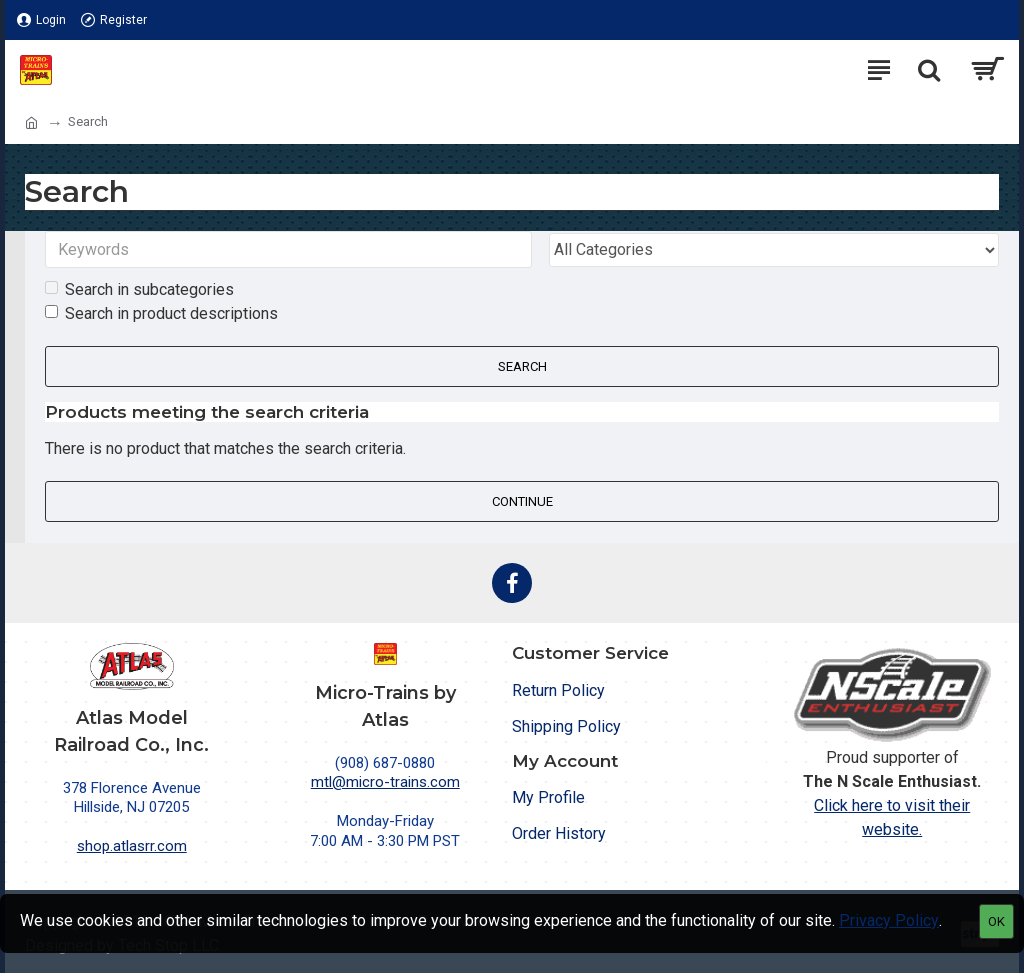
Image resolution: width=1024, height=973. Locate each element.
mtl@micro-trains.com (385, 782)
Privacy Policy (889, 920)
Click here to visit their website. (892, 817)
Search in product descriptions (161, 314)
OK (996, 921)
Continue (522, 502)
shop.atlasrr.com (132, 846)
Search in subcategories (139, 290)
